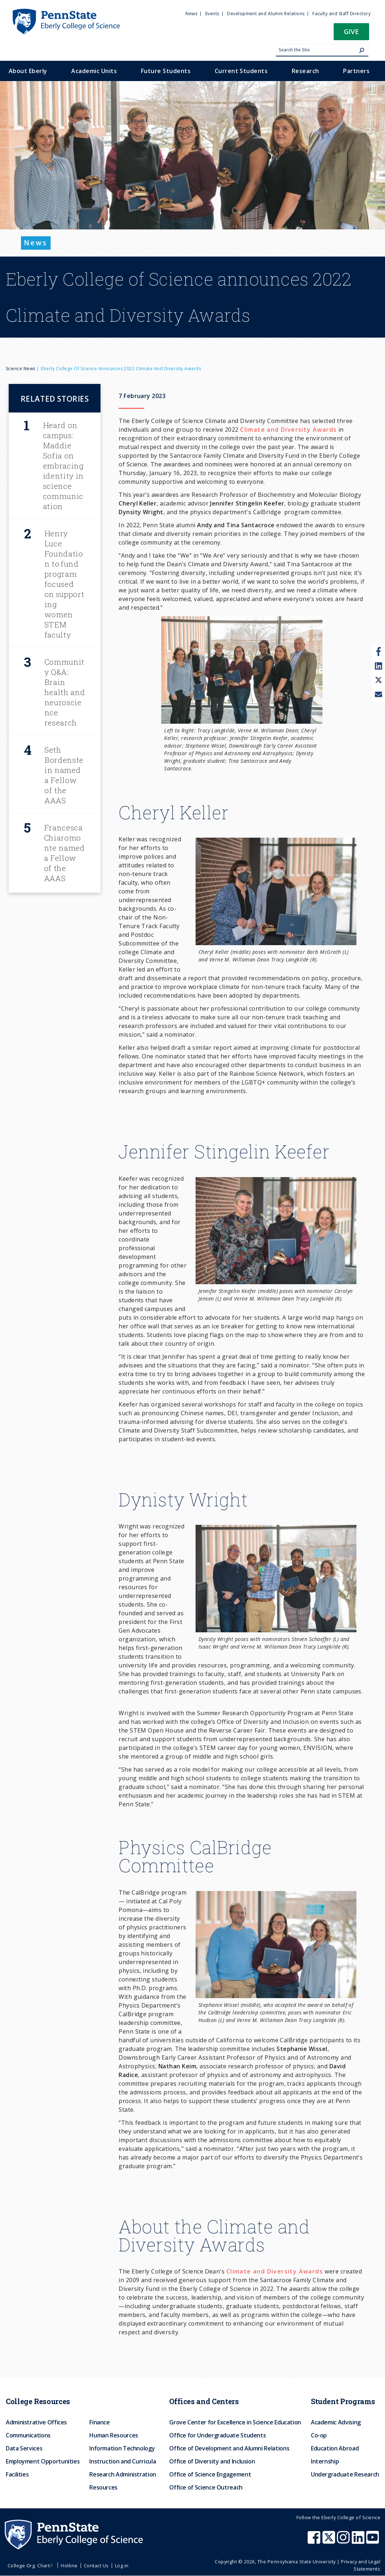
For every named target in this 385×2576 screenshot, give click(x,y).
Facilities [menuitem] (17, 2474)
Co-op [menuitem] (319, 2435)
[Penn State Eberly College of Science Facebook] (315, 2541)
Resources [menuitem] (103, 2487)
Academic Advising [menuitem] (336, 2422)
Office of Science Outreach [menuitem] (206, 2487)
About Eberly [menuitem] (28, 71)
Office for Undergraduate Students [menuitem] (217, 2435)
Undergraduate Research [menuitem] (345, 2474)
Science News (20, 368)
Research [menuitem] (305, 71)
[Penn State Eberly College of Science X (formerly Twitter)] (329, 2541)
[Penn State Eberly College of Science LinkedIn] (359, 2541)
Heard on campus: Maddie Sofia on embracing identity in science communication (63, 465)
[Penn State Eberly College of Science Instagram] (344, 2541)
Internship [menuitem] (325, 2461)
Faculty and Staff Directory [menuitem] (341, 13)
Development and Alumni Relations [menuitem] (265, 13)
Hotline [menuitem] (69, 2565)
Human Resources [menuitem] (113, 2435)
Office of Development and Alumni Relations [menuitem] (229, 2448)
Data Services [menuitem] (24, 2448)
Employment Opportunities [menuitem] (43, 2461)
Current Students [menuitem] (241, 71)
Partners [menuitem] (356, 71)
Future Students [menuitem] (166, 71)
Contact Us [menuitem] (96, 2565)
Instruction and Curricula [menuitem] (122, 2461)
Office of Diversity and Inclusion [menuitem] (212, 2461)
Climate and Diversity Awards (288, 429)
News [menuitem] (191, 13)
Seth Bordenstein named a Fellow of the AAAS (64, 775)
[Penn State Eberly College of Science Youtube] (373, 2541)
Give (351, 31)
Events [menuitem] (212, 13)
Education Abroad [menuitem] (335, 2448)
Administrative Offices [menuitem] (36, 2422)
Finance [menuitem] (99, 2422)
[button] (351, 34)
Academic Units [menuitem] (94, 71)
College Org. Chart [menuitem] (31, 2565)
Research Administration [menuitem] (122, 2474)
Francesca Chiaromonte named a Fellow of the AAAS (64, 852)
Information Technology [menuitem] (122, 2448)
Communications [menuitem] (28, 2435)
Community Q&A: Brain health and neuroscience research (64, 692)
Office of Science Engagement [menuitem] (210, 2474)
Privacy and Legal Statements (360, 2565)
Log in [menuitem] (122, 2565)
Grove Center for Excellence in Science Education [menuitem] (235, 2422)
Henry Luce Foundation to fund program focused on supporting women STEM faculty (64, 584)
